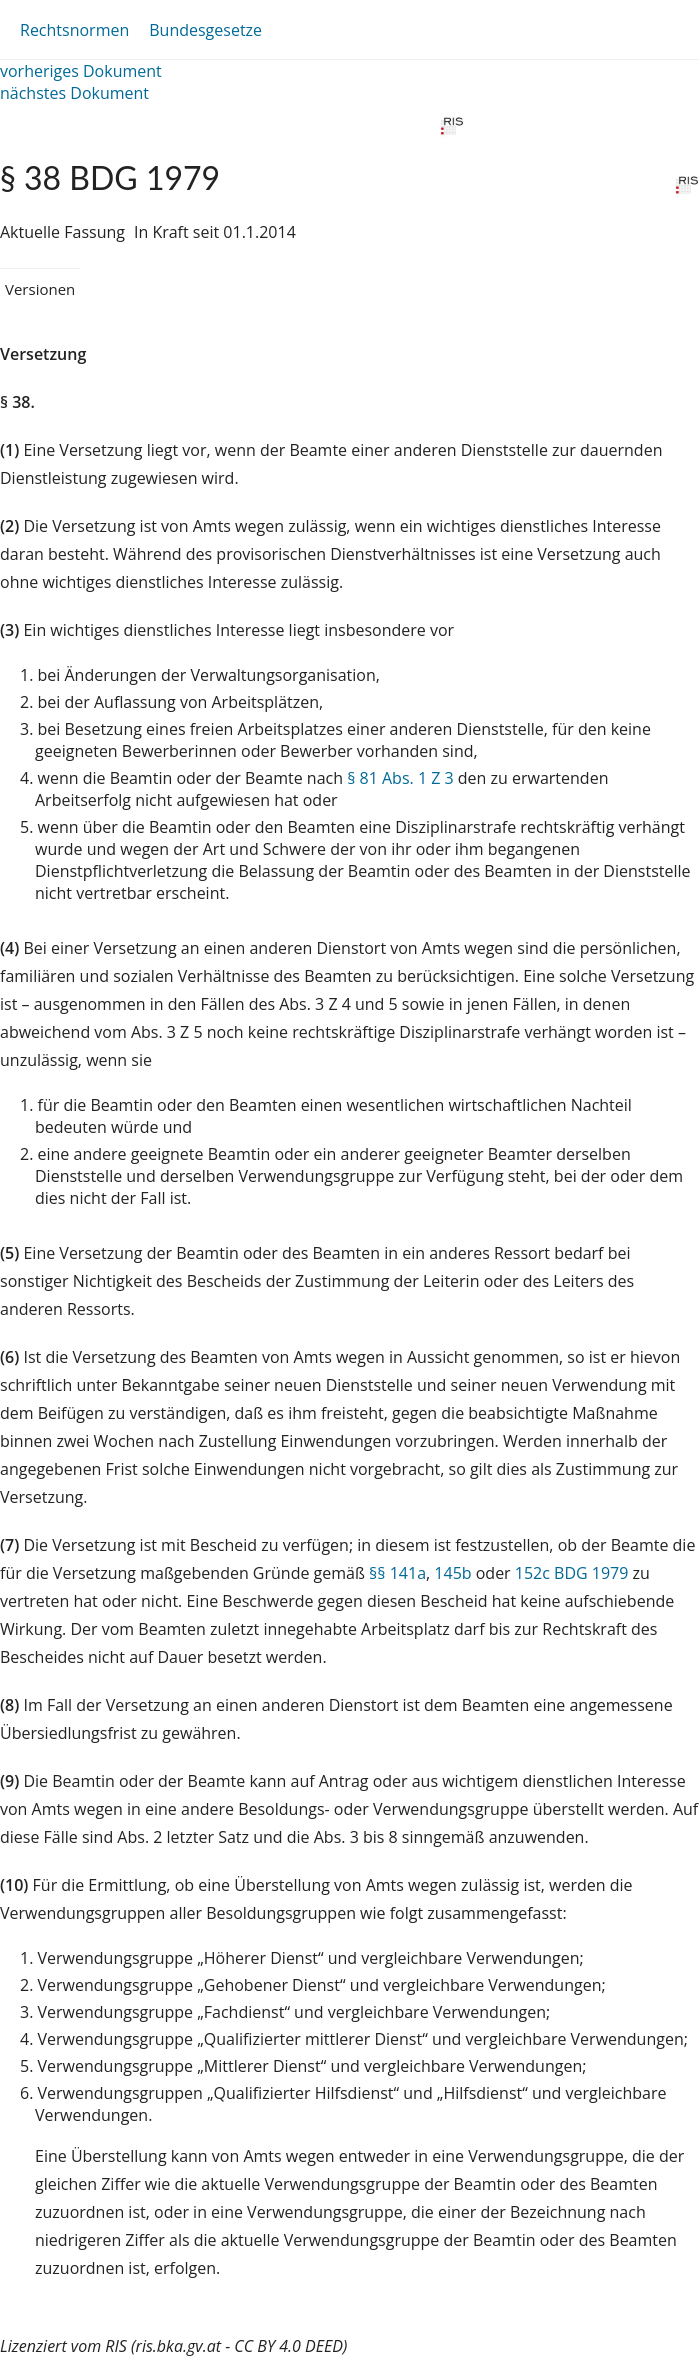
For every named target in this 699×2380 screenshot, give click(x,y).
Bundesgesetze (205, 30)
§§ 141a (397, 1573)
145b (452, 1573)
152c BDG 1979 (572, 1573)
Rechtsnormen (74, 30)
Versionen (40, 289)
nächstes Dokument (74, 93)
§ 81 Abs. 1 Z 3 (400, 778)
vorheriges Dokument (81, 71)
